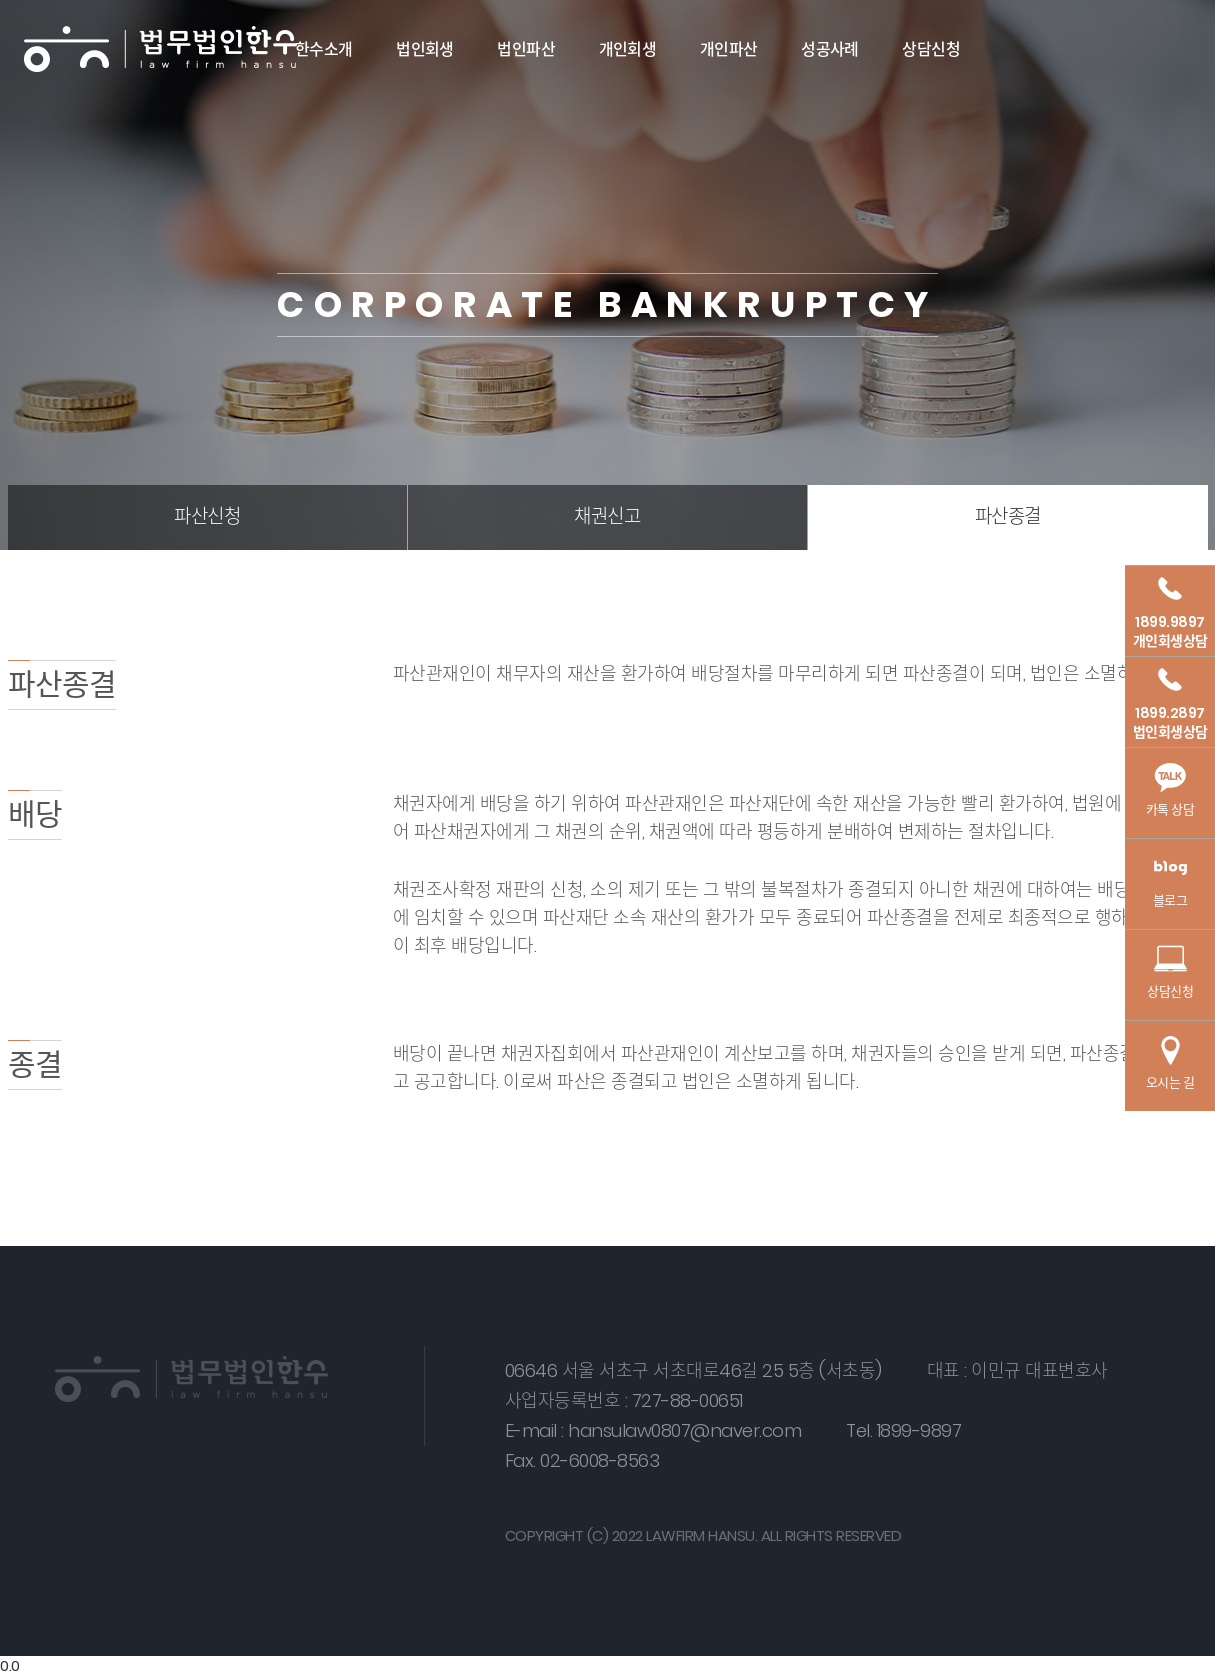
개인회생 (628, 49)
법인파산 (526, 49)
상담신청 (931, 49)
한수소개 (324, 49)
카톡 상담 (1170, 790)
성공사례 (830, 49)
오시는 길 (1170, 1063)
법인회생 (425, 49)
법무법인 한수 (161, 50)
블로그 (1170, 881)
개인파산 (729, 49)
